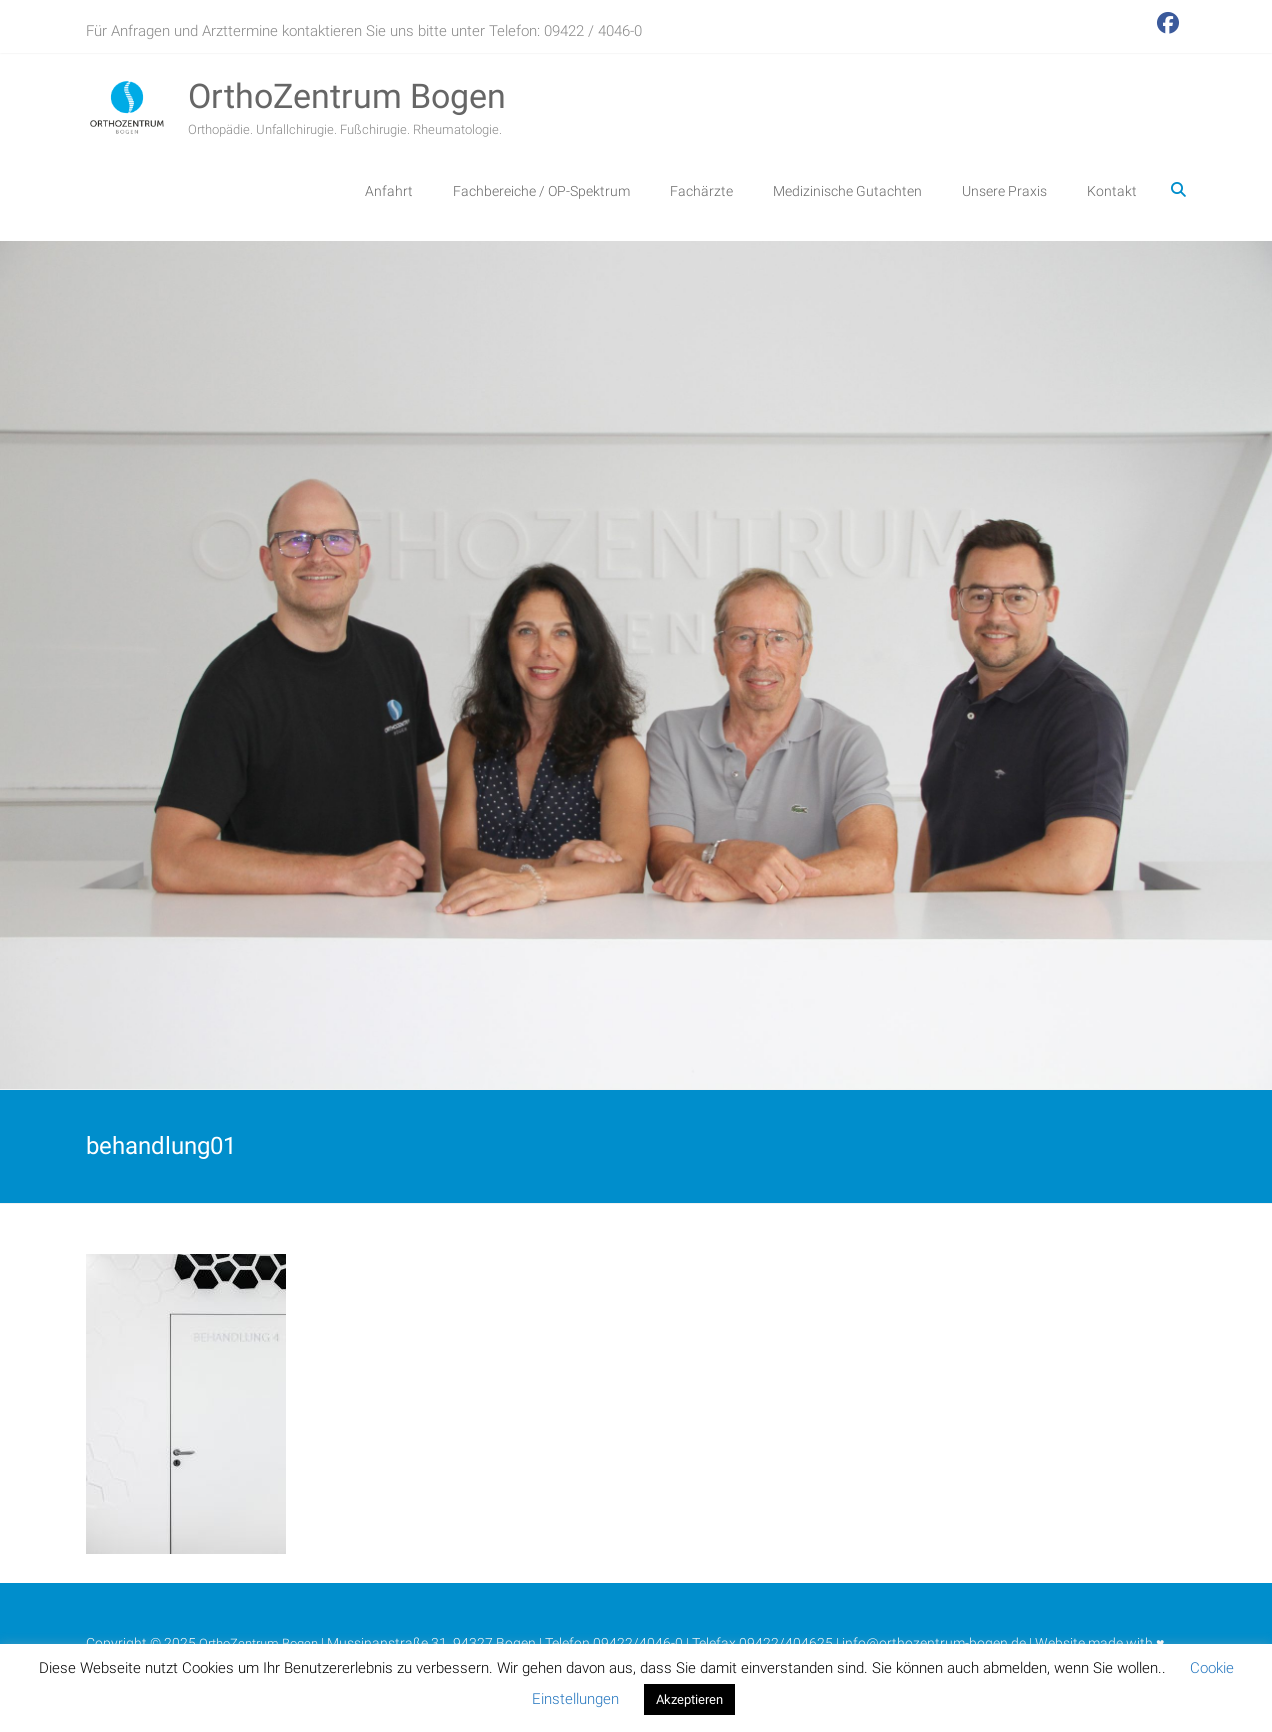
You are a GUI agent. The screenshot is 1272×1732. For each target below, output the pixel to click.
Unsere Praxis (1004, 191)
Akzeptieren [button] (689, 1699)
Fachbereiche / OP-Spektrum (541, 191)
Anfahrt (389, 191)
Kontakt (1112, 191)
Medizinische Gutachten (847, 191)
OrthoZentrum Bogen (347, 96)
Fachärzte (701, 191)
